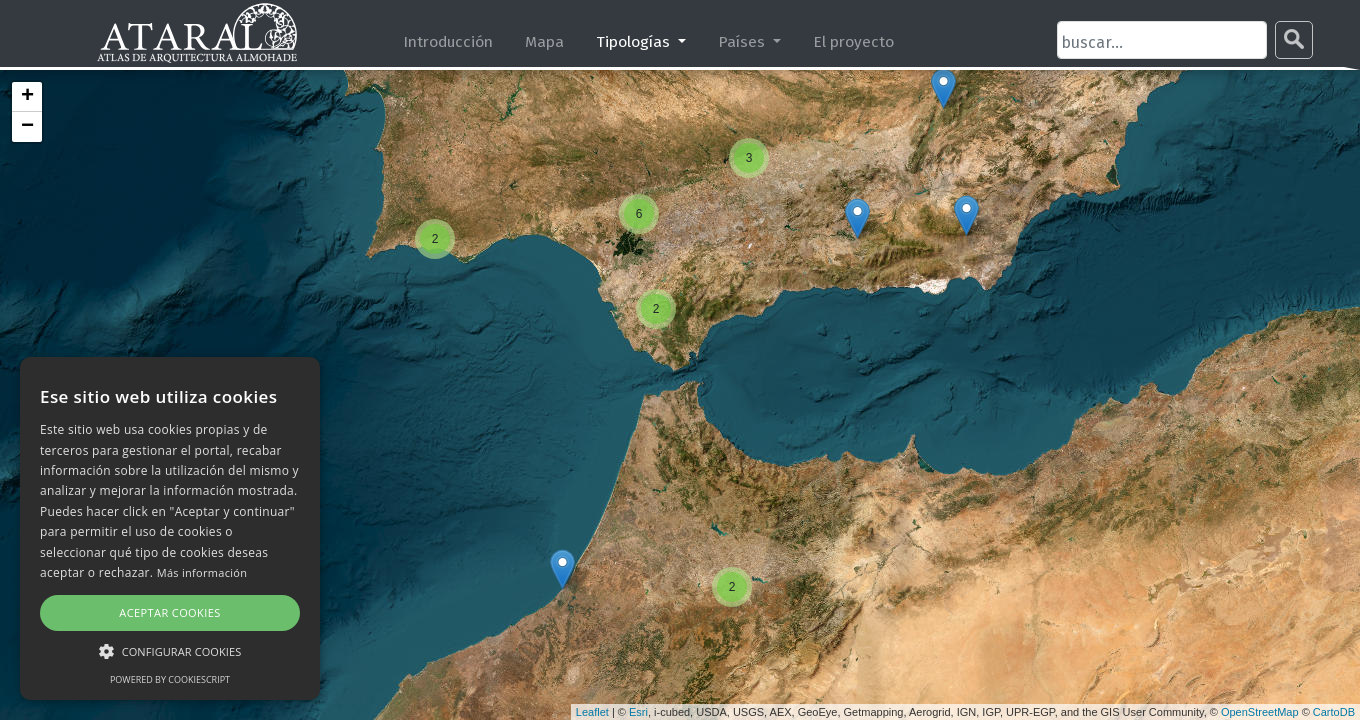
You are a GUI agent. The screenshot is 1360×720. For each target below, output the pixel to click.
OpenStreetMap (1260, 712)
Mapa (544, 41)
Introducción (448, 41)
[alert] (170, 528)
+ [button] (27, 97)
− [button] (27, 127)
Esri (638, 712)
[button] (170, 651)
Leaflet (592, 712)
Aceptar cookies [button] (169, 612)
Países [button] (743, 41)
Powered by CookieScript (170, 679)
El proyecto (853, 41)
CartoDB (1334, 712)
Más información (202, 572)
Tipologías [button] (635, 41)
